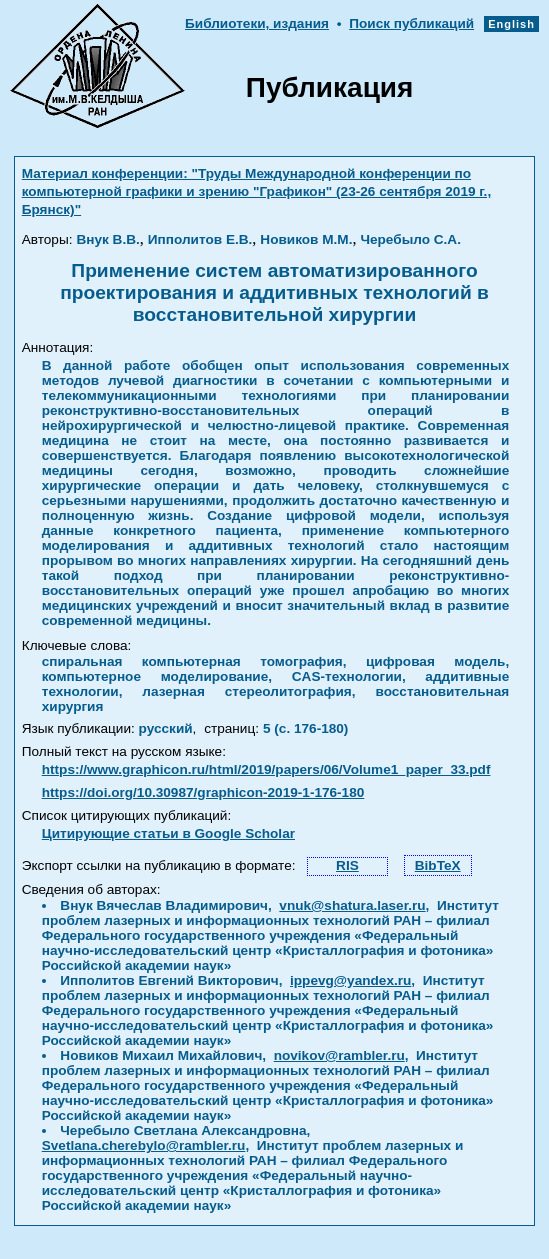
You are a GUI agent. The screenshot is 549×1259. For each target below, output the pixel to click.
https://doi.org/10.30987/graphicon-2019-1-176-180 (203, 792)
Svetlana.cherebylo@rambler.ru (144, 1145)
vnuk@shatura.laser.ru (352, 905)
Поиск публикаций (411, 23)
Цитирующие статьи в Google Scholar (168, 833)
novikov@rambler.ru (339, 1055)
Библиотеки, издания (257, 23)
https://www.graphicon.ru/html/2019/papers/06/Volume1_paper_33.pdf (266, 769)
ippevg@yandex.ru (350, 980)
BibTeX (438, 865)
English (511, 24)
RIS (347, 865)
